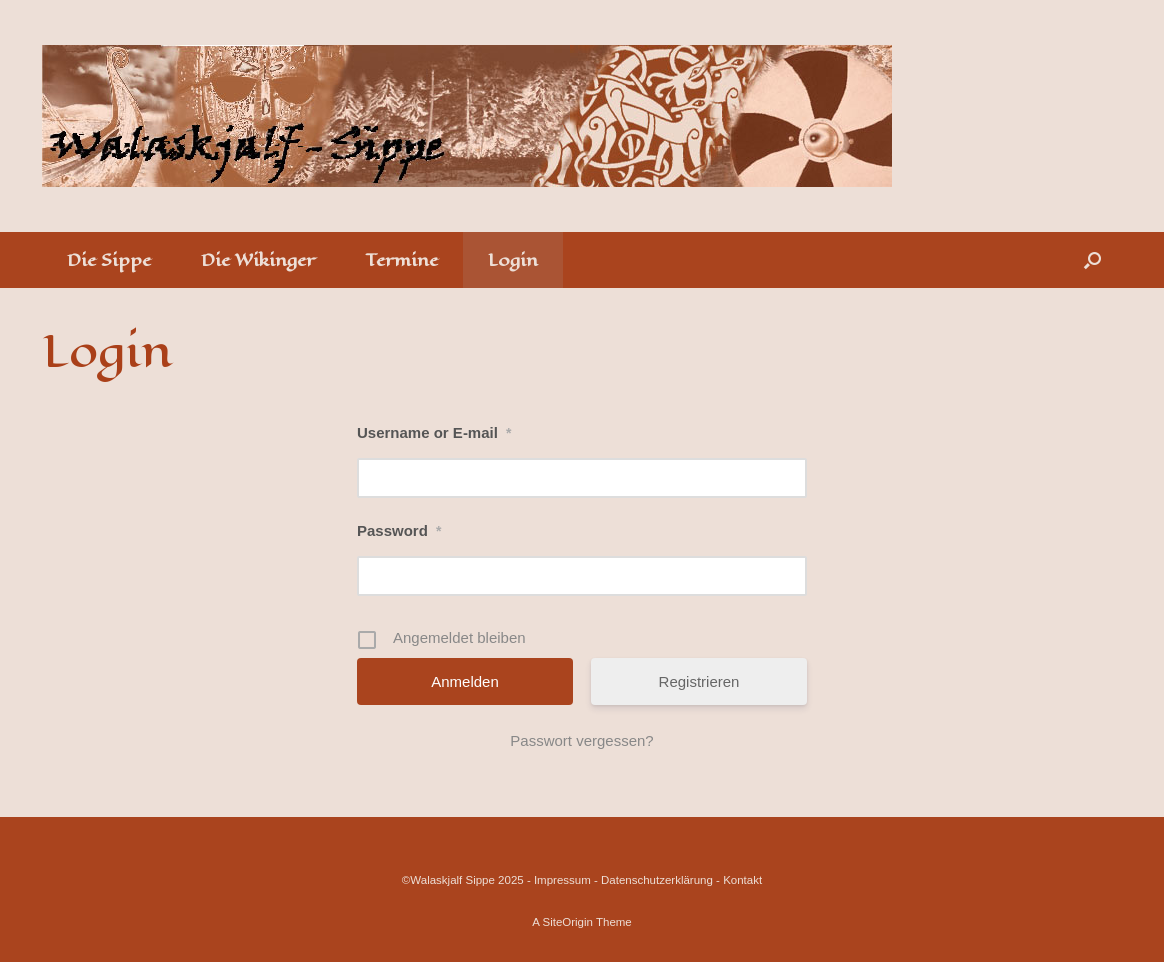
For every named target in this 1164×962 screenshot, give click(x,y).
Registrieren (699, 681)
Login (513, 260)
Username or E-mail (434, 432)
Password (399, 530)
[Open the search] (1092, 260)
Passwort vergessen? (581, 740)
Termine (401, 260)
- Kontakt (739, 880)
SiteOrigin (567, 922)
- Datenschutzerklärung (653, 880)
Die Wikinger (258, 260)
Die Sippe (109, 260)
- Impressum (559, 880)
